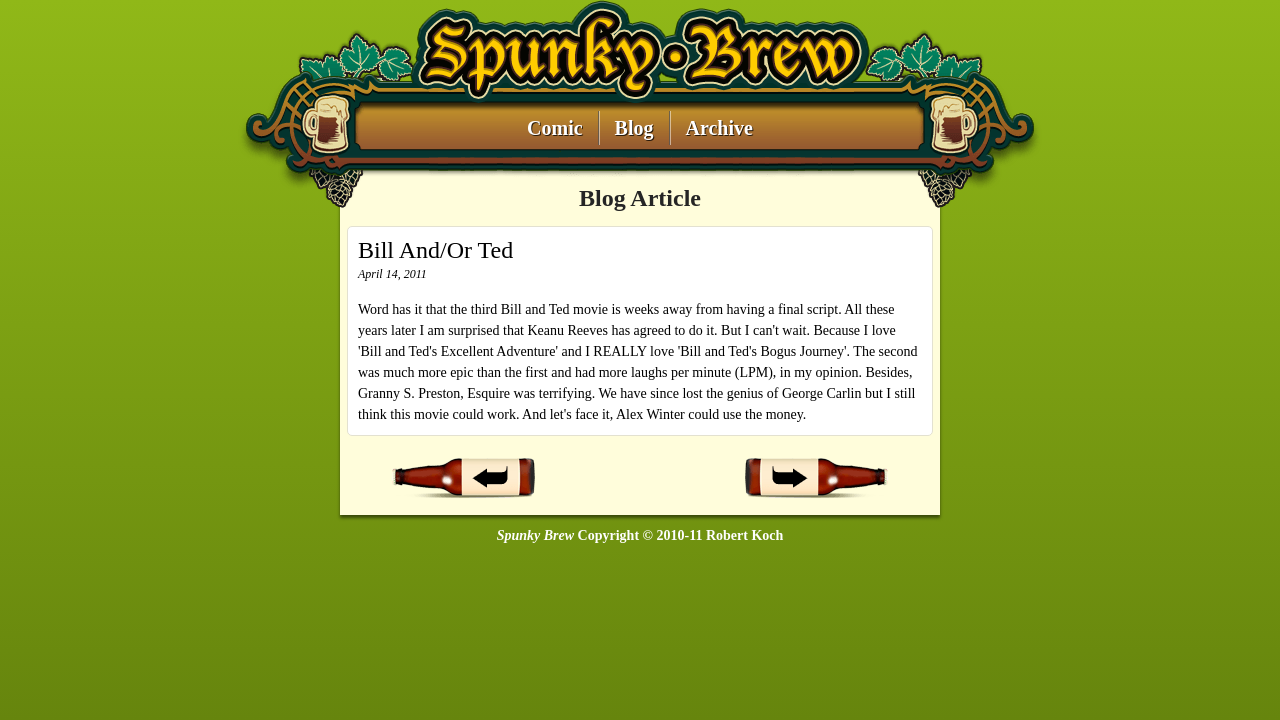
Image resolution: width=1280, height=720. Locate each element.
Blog (634, 128)
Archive (719, 128)
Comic (555, 128)
